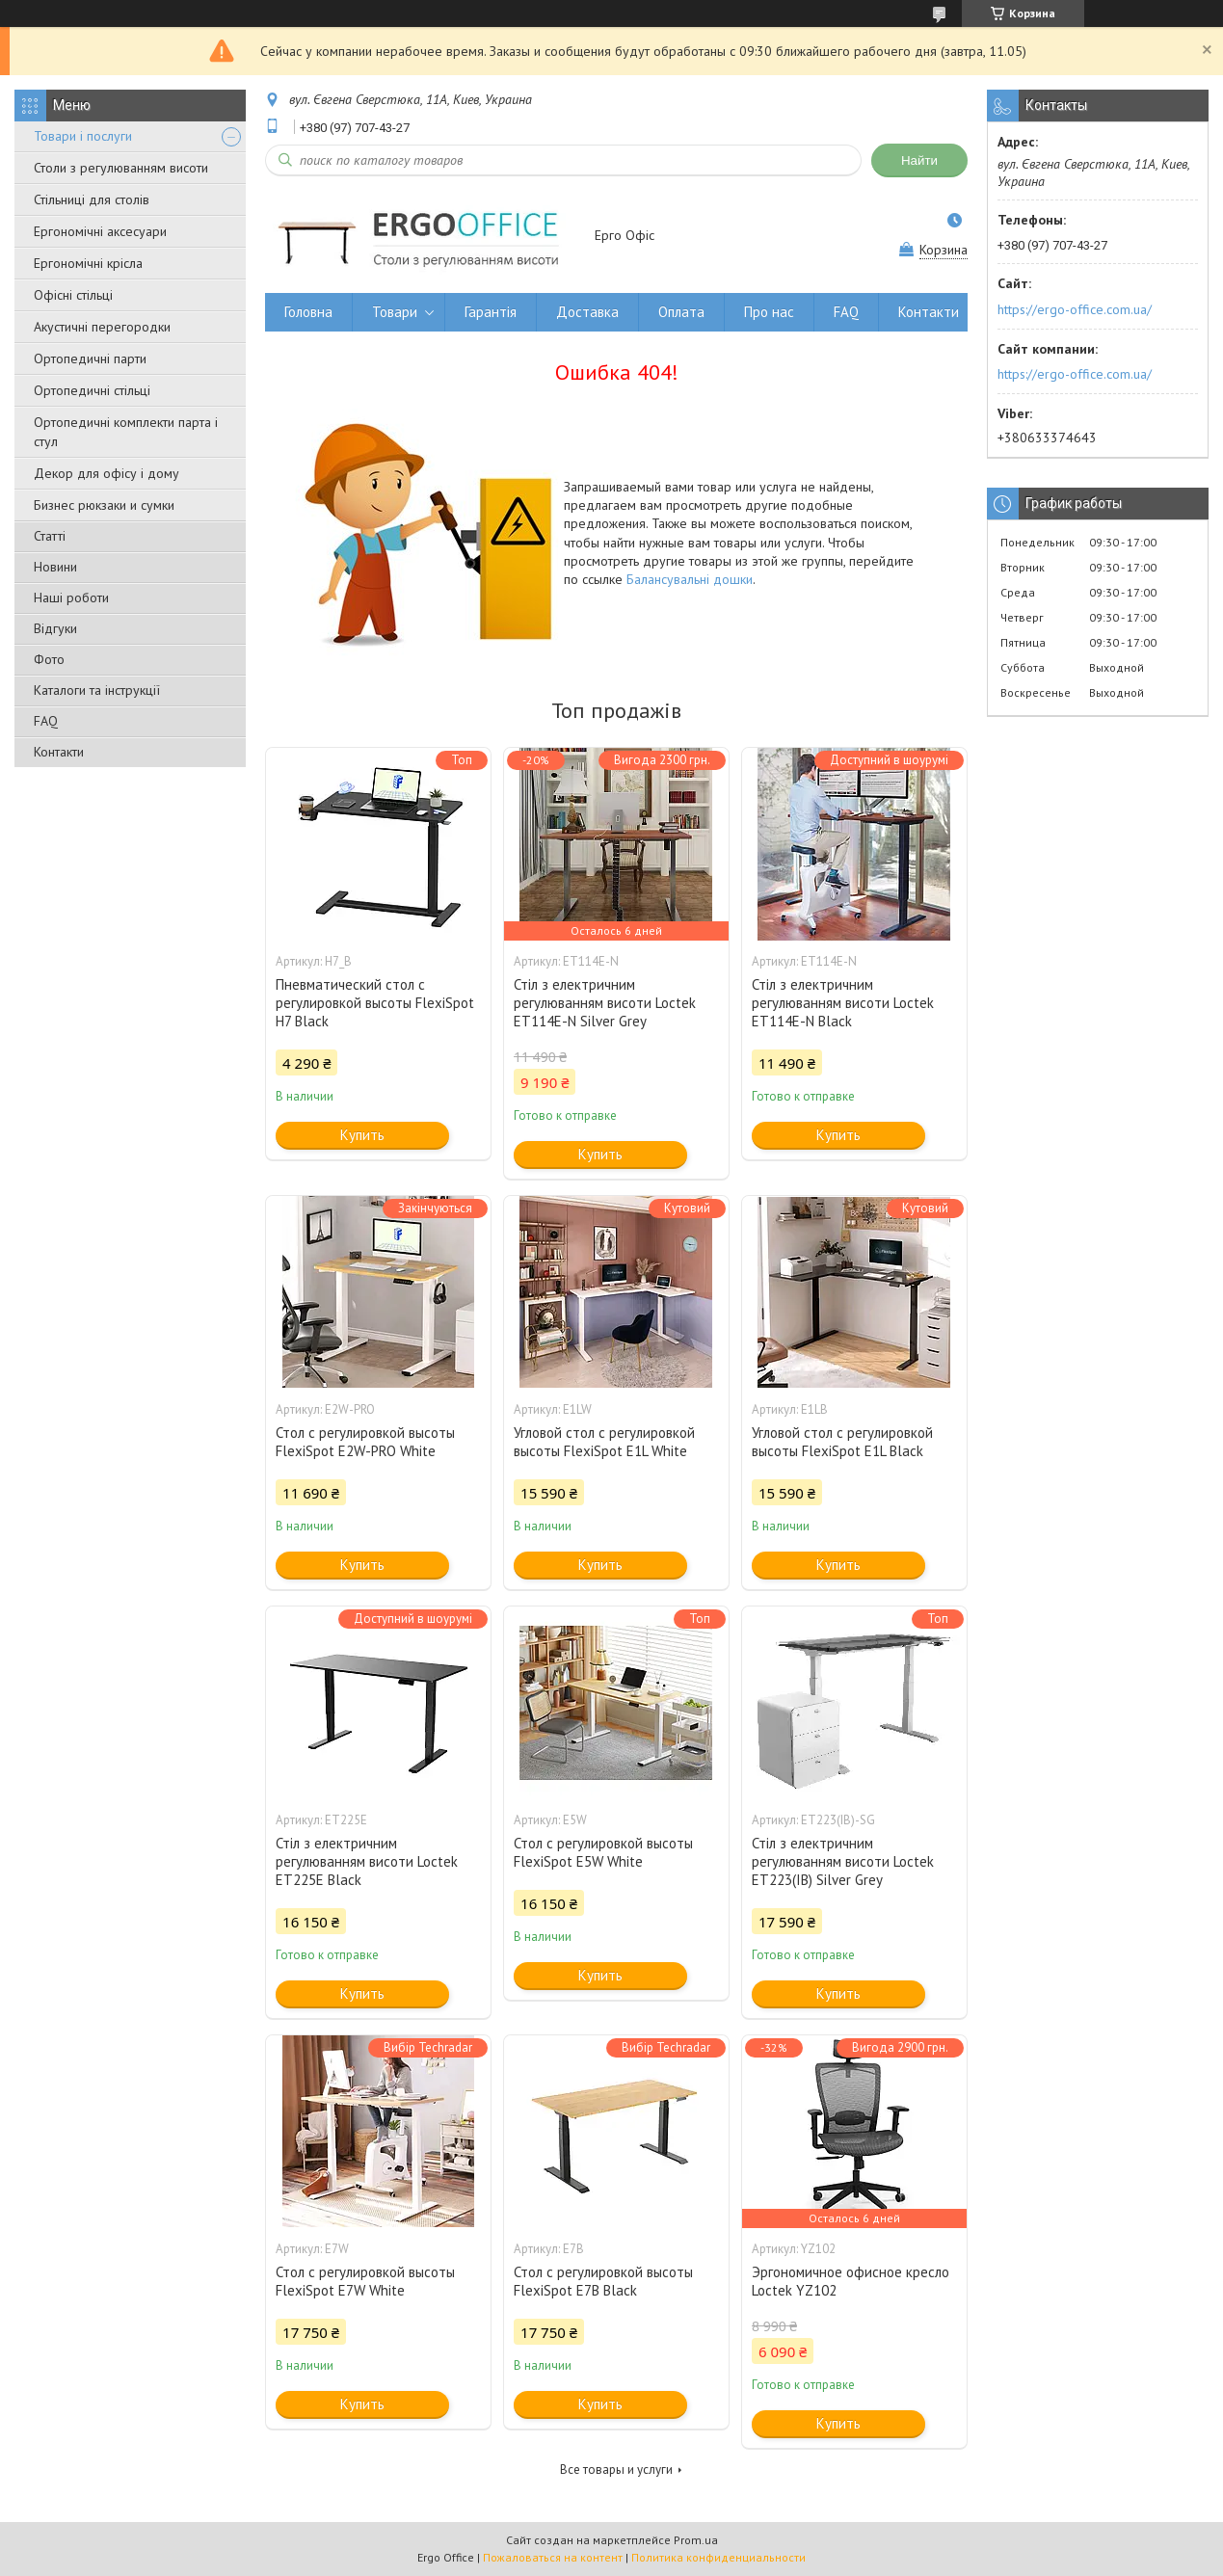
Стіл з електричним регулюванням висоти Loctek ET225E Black (367, 1861)
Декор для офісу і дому (106, 473)
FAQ (46, 721)
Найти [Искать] (919, 160)
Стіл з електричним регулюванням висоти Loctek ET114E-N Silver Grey (605, 1002)
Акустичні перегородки (102, 326)
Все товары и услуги (616, 2469)
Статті (50, 535)
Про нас (769, 312)
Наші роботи (71, 597)
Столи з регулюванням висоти (121, 167)
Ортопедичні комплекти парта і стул (126, 431)
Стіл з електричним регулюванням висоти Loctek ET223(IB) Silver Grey (843, 1861)
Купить (362, 1135)
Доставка (587, 312)
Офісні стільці (73, 295)
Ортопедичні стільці (92, 390)
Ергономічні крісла (88, 263)
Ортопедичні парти (90, 358)
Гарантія (491, 312)
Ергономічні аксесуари (100, 231)
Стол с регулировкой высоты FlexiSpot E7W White (365, 2281)
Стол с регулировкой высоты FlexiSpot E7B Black (603, 2281)
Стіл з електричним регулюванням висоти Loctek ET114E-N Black (843, 1002)
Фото (49, 659)
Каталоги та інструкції (97, 690)
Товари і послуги (83, 136)
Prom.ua (696, 2540)
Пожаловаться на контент (553, 2557)
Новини (55, 566)
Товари (394, 312)
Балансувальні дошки (689, 579)
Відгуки (55, 628)
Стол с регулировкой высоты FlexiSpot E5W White (603, 1852)
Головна (308, 312)
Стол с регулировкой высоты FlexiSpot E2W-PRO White (365, 1441)
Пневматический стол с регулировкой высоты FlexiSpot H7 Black (375, 1002)
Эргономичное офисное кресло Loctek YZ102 (850, 2281)
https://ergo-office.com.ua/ (1074, 309)
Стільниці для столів (91, 199)
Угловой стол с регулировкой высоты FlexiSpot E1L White (604, 1441)
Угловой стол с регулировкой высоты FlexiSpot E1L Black (842, 1441)
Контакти (59, 751)
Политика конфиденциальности (718, 2557)
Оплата (681, 312)
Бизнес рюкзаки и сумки (104, 505)
